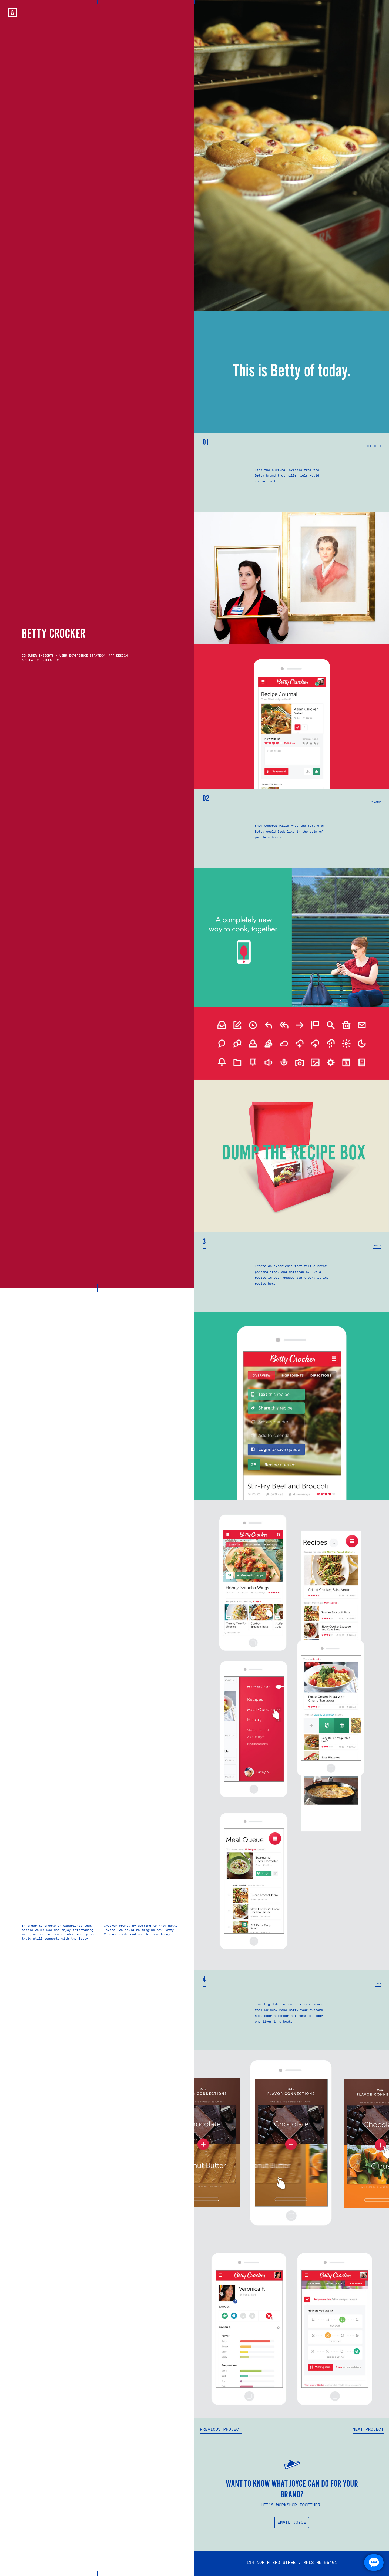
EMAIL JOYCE (291, 2522)
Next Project (368, 2429)
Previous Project (221, 2429)
